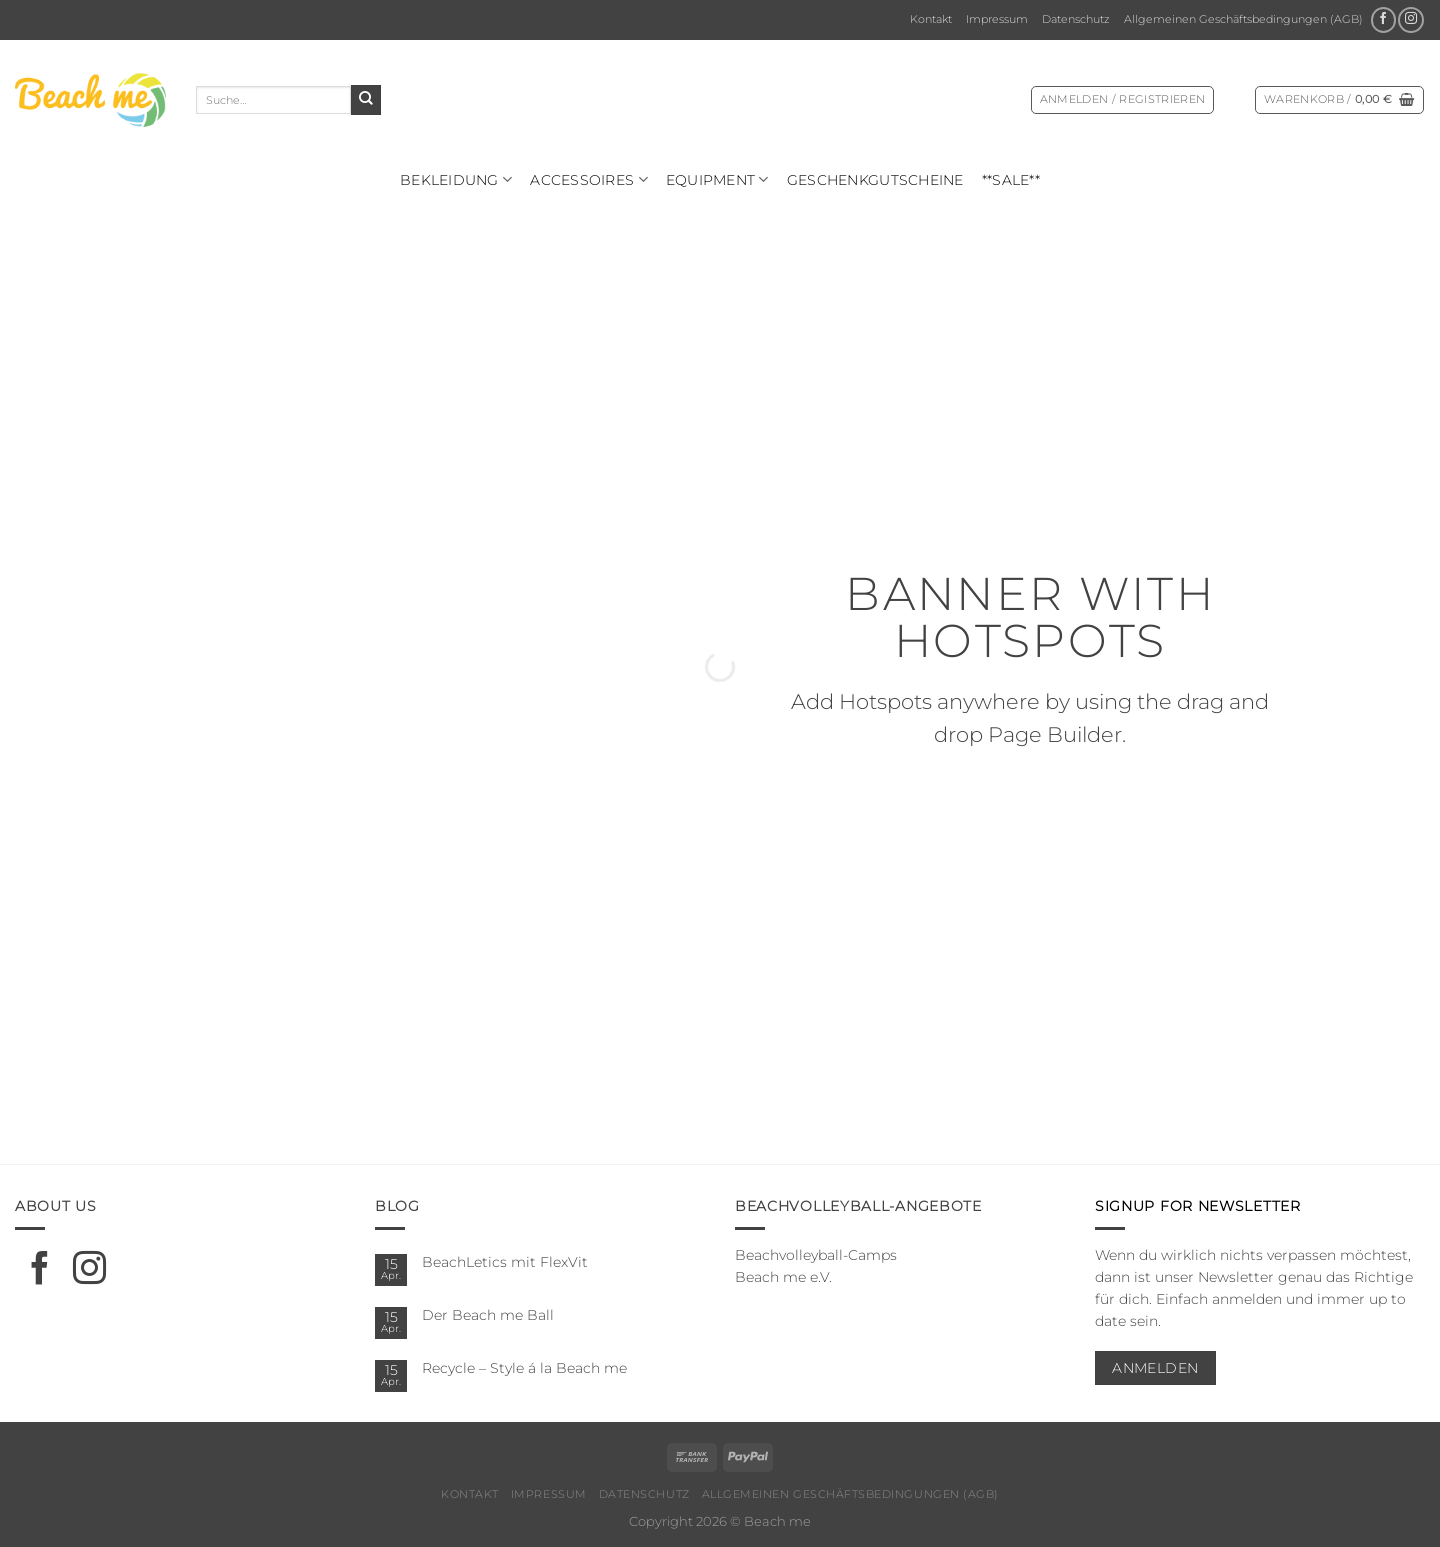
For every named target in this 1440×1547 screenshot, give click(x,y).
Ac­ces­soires (589, 179)
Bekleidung (456, 179)
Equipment (717, 179)
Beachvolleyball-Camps (816, 1255)
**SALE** (1011, 180)
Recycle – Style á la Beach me (524, 1368)
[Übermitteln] (366, 100)
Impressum (997, 19)
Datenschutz (1076, 19)
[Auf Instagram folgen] (1410, 20)
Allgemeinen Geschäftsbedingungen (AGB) (1243, 19)
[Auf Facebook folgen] (1383, 20)
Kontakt (931, 19)
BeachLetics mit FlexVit (505, 1262)
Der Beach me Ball (488, 1315)
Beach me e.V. (783, 1277)
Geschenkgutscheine (875, 180)
